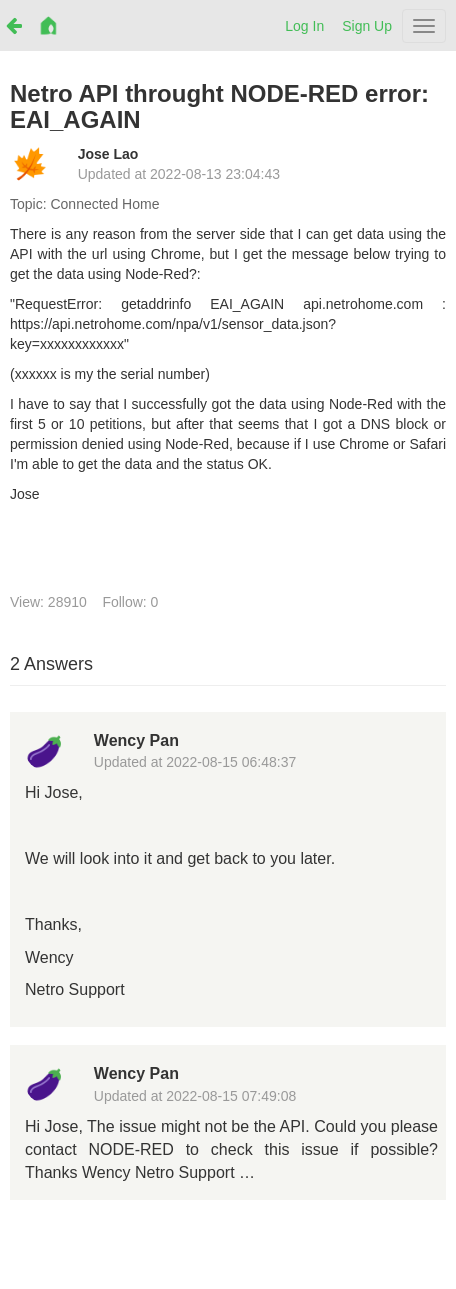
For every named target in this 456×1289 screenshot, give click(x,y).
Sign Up (367, 26)
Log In (304, 26)
